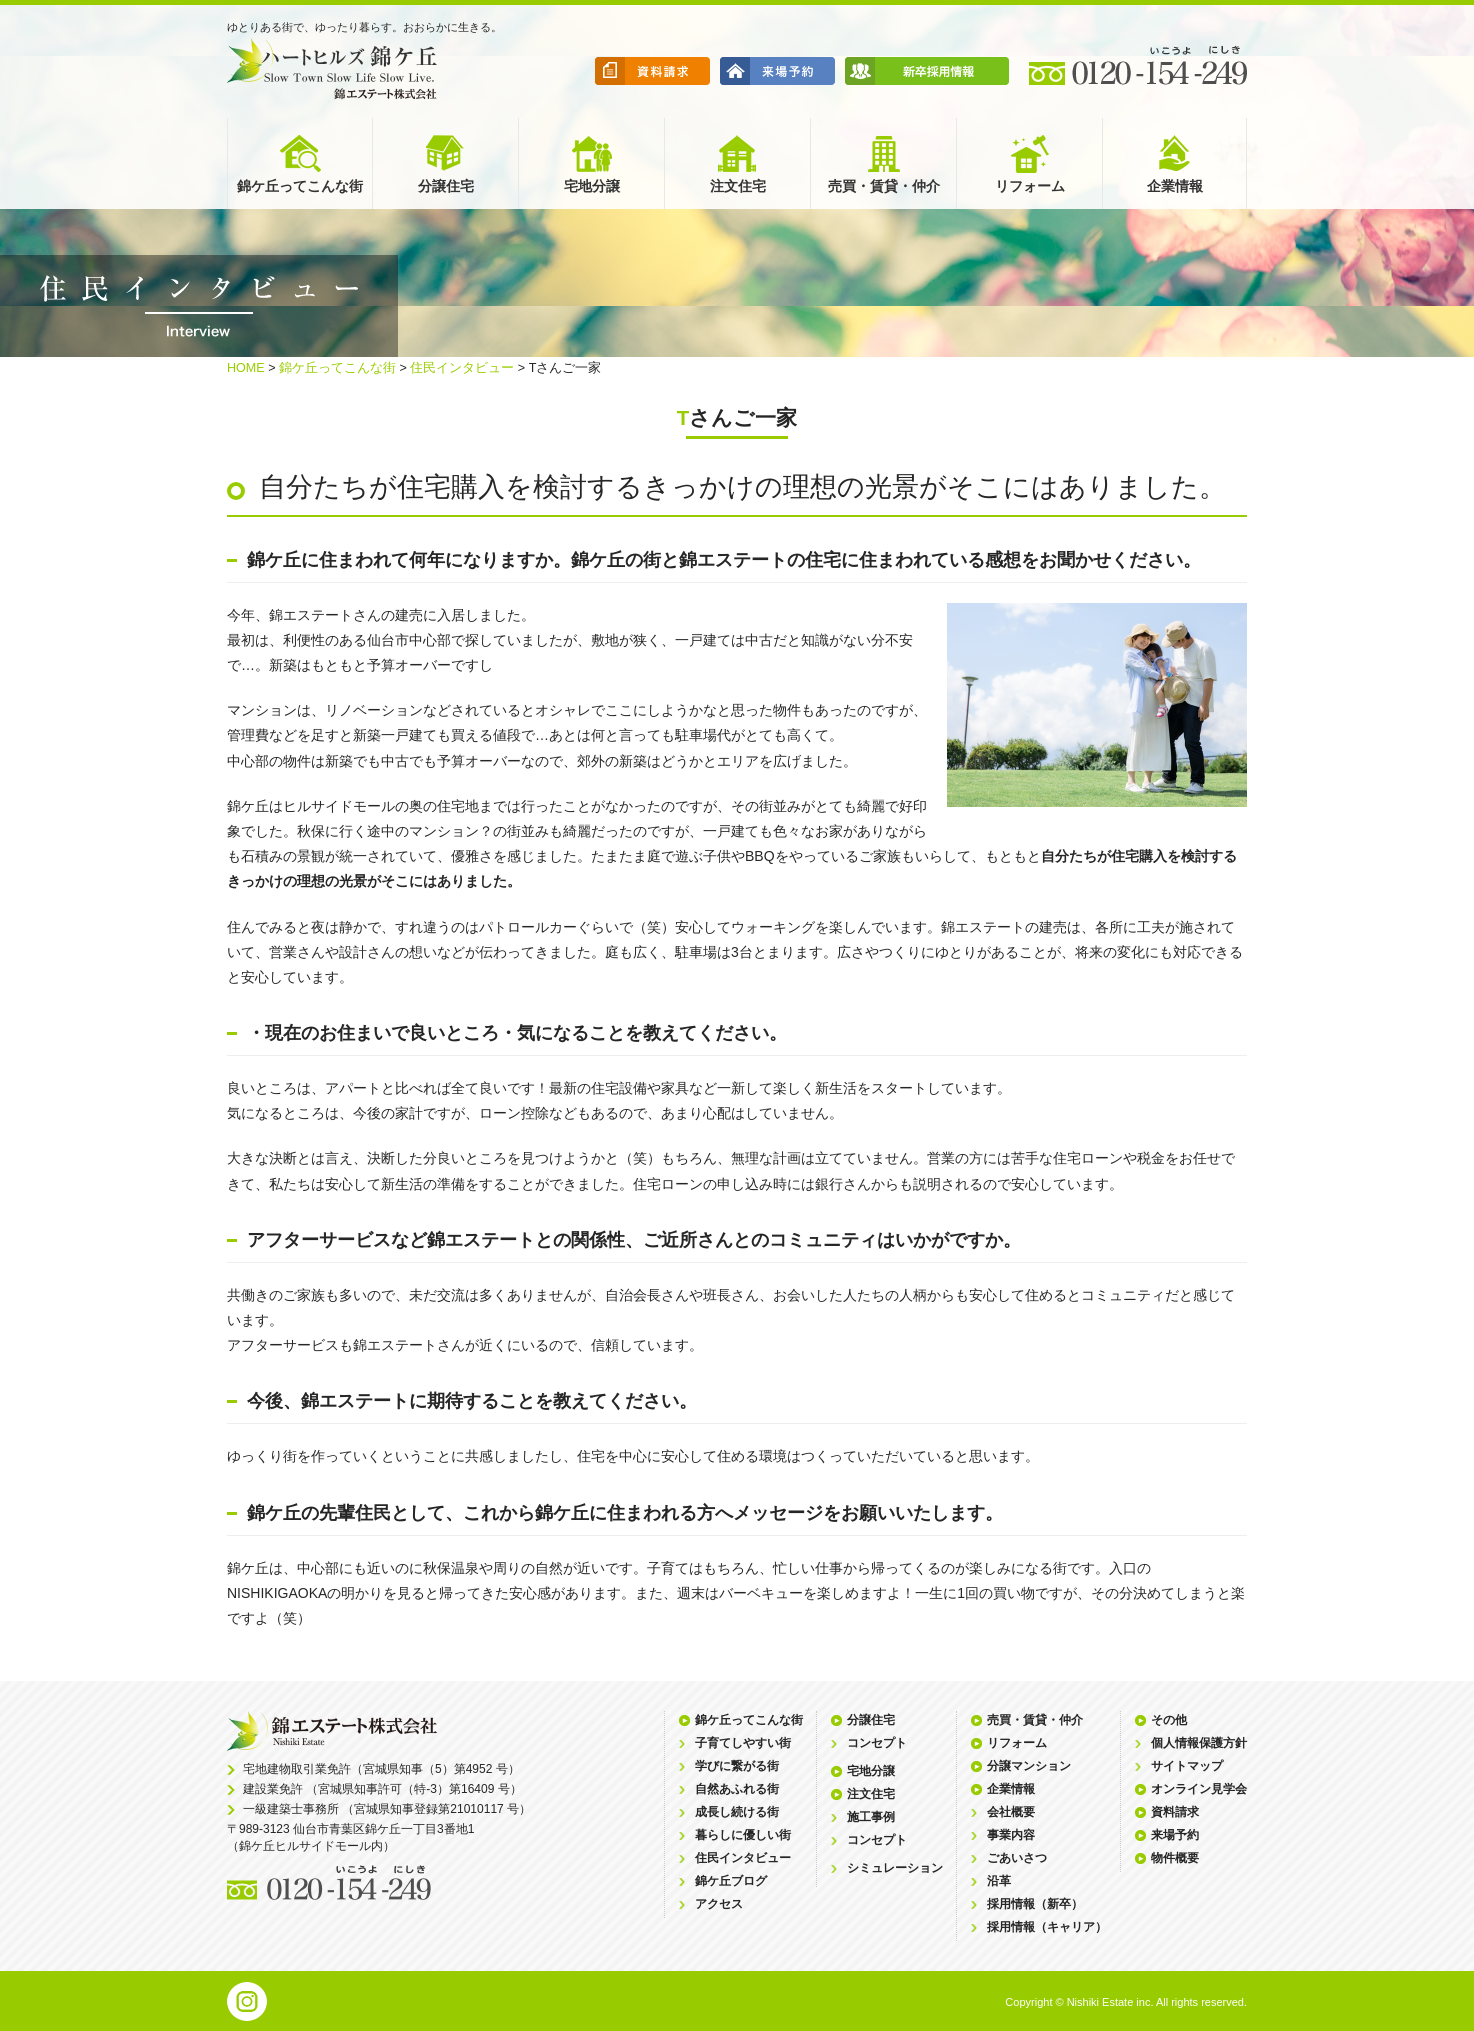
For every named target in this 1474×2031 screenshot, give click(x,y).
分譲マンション (1029, 1766)
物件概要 (1175, 1858)
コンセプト (877, 1743)
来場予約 (1175, 1835)
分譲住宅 (871, 1720)
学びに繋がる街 (737, 1766)
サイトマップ (1187, 1766)
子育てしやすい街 (743, 1743)
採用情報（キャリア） (1047, 1927)
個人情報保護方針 (1199, 1743)
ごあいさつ (1017, 1858)
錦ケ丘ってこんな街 (337, 368)
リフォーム (1017, 1743)
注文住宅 (871, 1794)
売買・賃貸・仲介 (1035, 1720)
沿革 (999, 1881)
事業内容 (1011, 1835)
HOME (246, 368)
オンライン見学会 (1199, 1789)
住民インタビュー (462, 368)
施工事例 (871, 1817)
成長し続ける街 (737, 1812)
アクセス (719, 1904)
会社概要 (1011, 1812)
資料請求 (1175, 1812)
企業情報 (1011, 1789)
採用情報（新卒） (1035, 1904)
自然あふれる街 (737, 1789)
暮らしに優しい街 (743, 1835)
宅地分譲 (871, 1771)
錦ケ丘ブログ (731, 1881)
